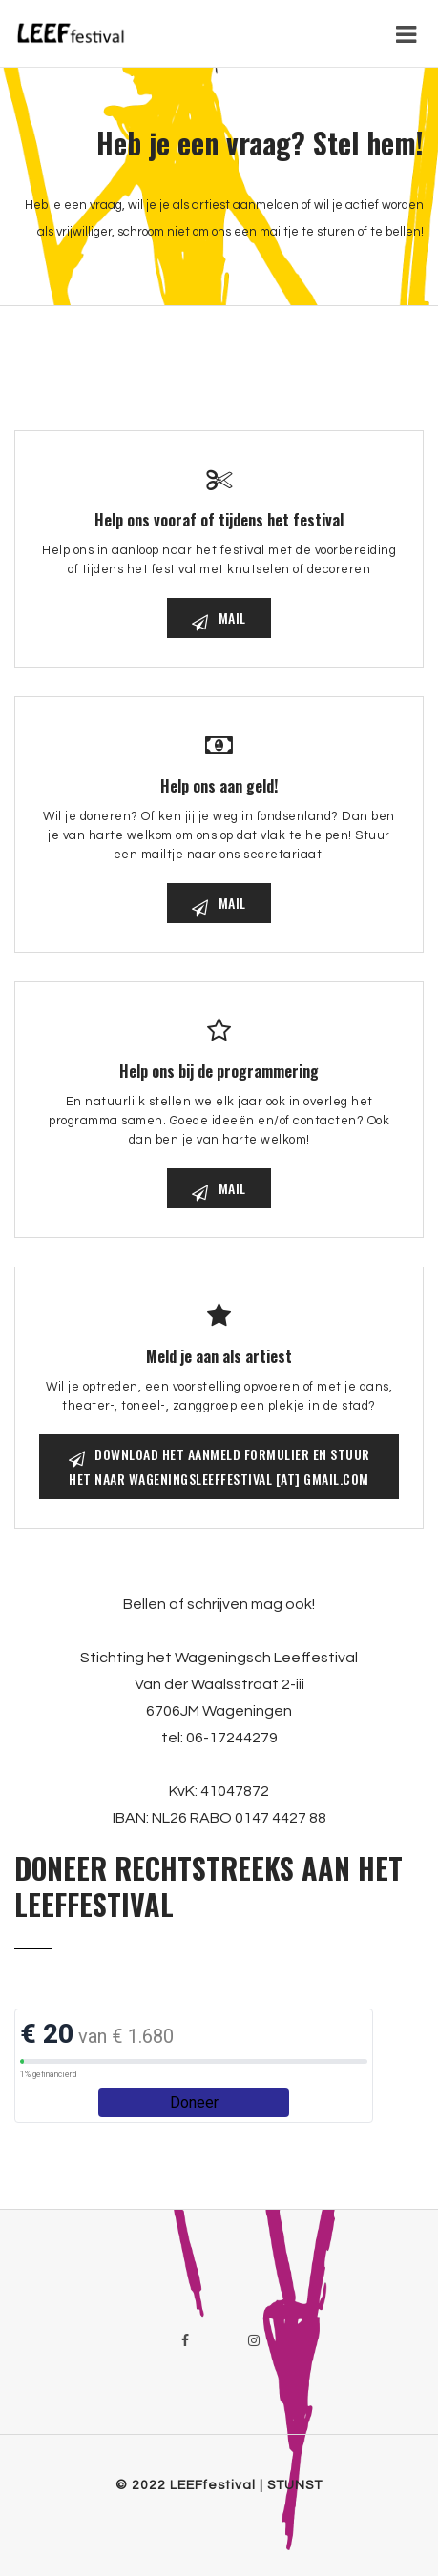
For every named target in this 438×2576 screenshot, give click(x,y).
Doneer (194, 2102)
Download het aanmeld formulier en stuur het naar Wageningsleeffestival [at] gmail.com (219, 1466)
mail (219, 618)
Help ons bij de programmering (219, 1071)
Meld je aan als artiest (219, 1356)
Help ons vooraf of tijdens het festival (219, 519)
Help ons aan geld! (219, 785)
